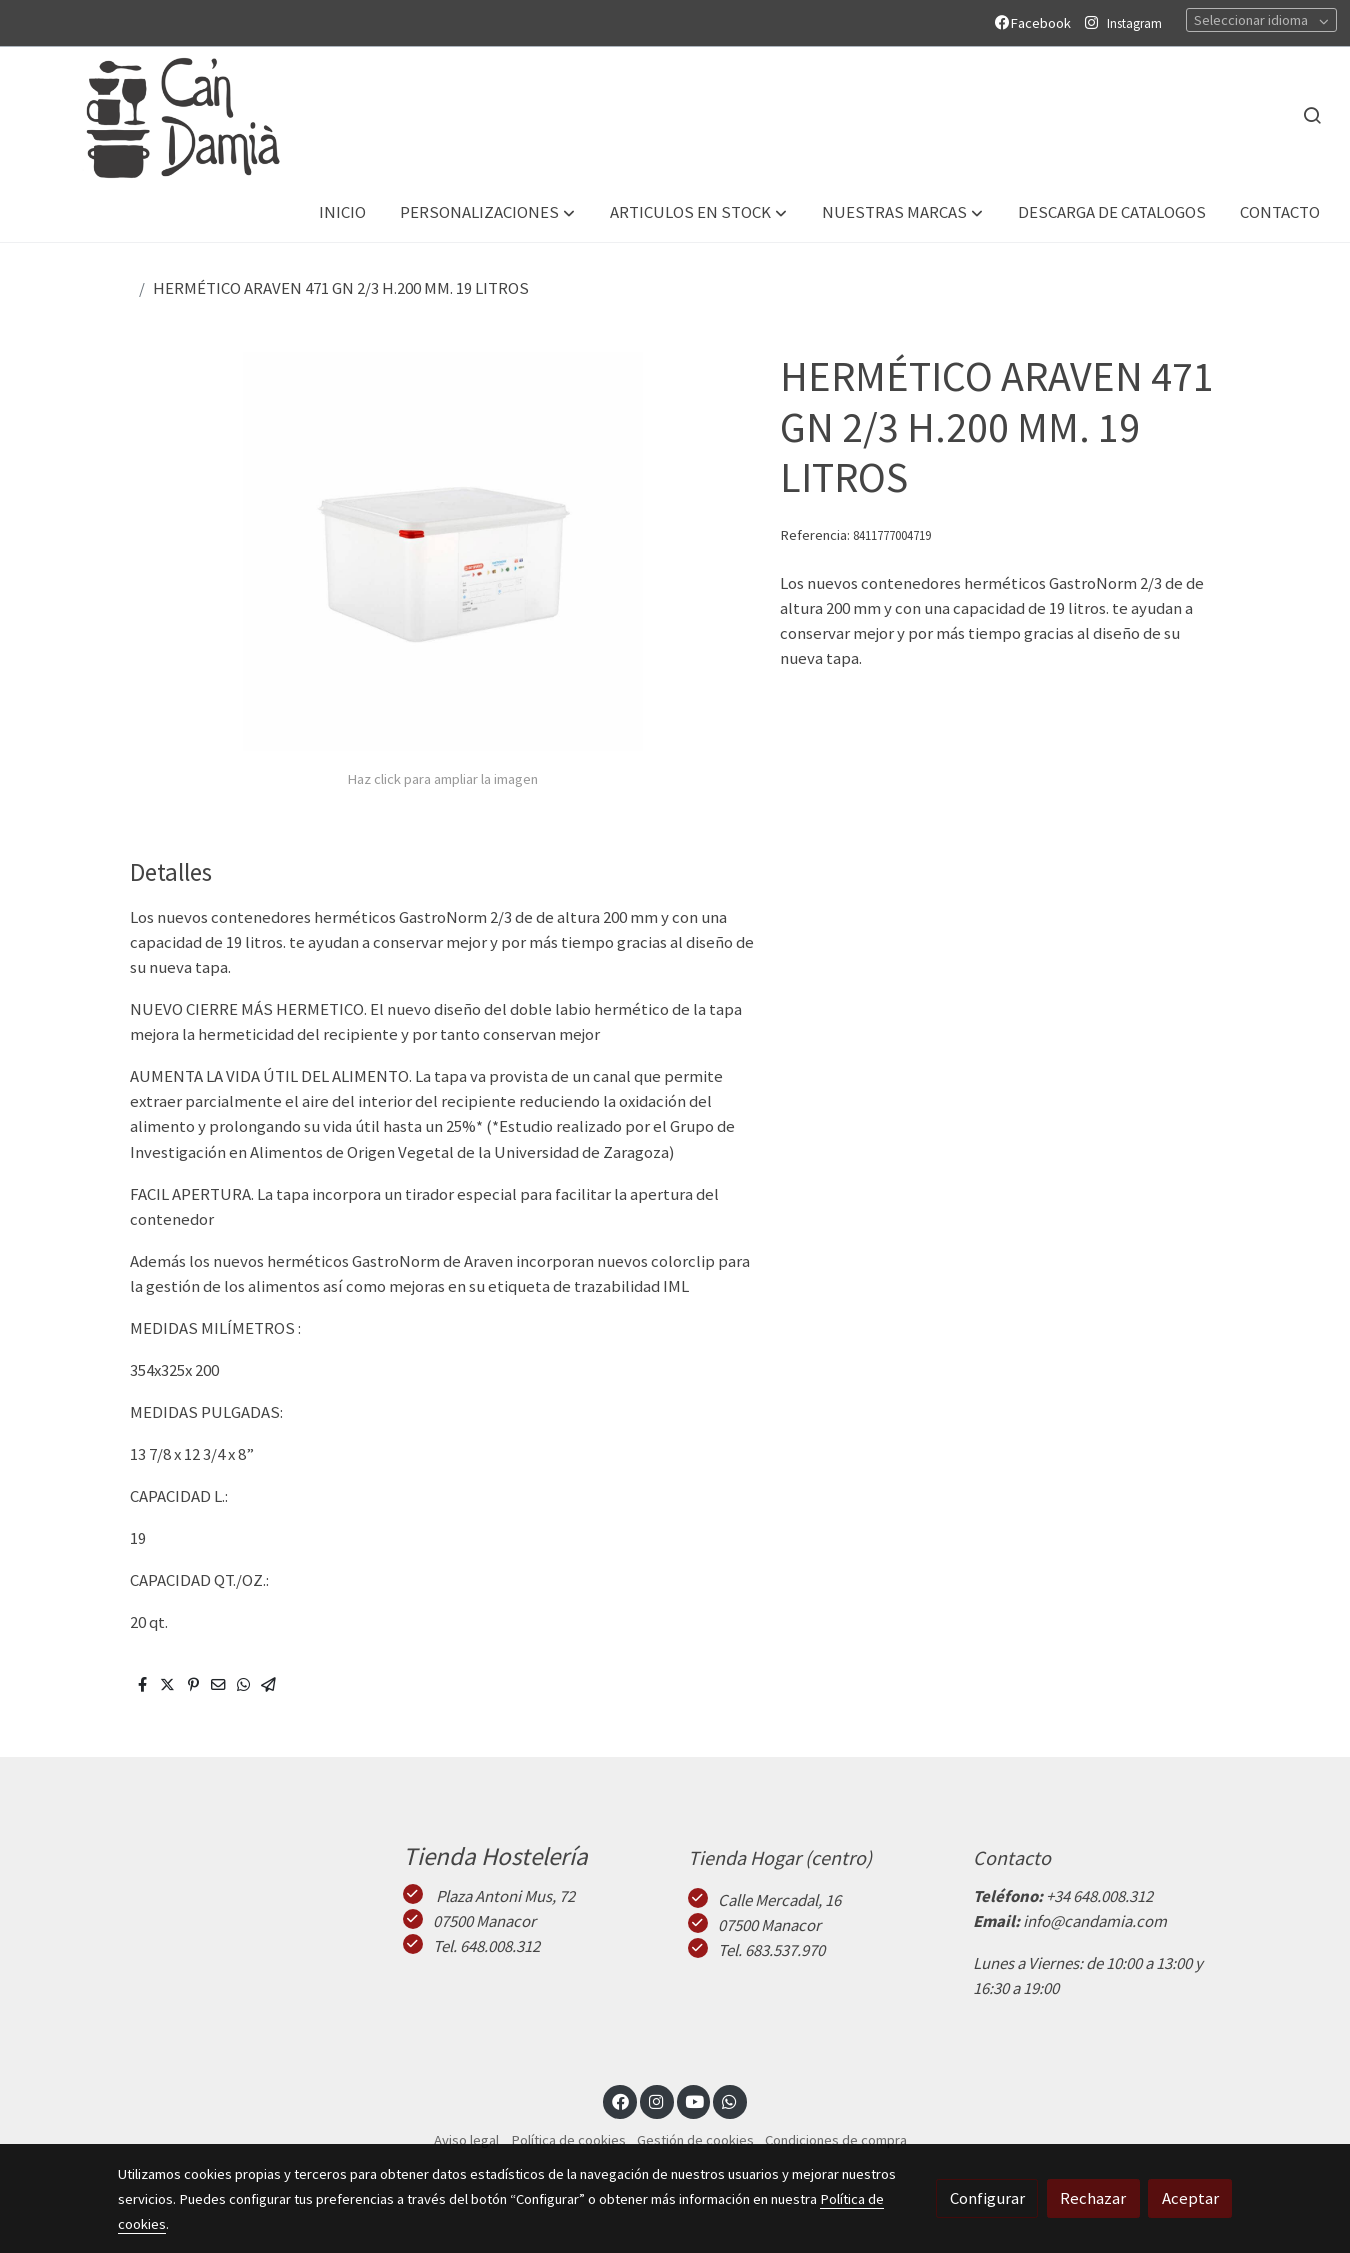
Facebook (1036, 23)
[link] (161, 115)
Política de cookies (568, 2140)
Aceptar (1190, 2198)
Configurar (987, 2198)
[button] (487, 213)
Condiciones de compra (836, 2140)
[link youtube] (695, 2100)
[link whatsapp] (730, 2100)
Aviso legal (466, 2140)
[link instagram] (657, 2100)
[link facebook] (620, 2100)
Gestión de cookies (695, 2140)
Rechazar (1093, 2198)
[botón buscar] (1312, 115)
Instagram (1134, 23)
